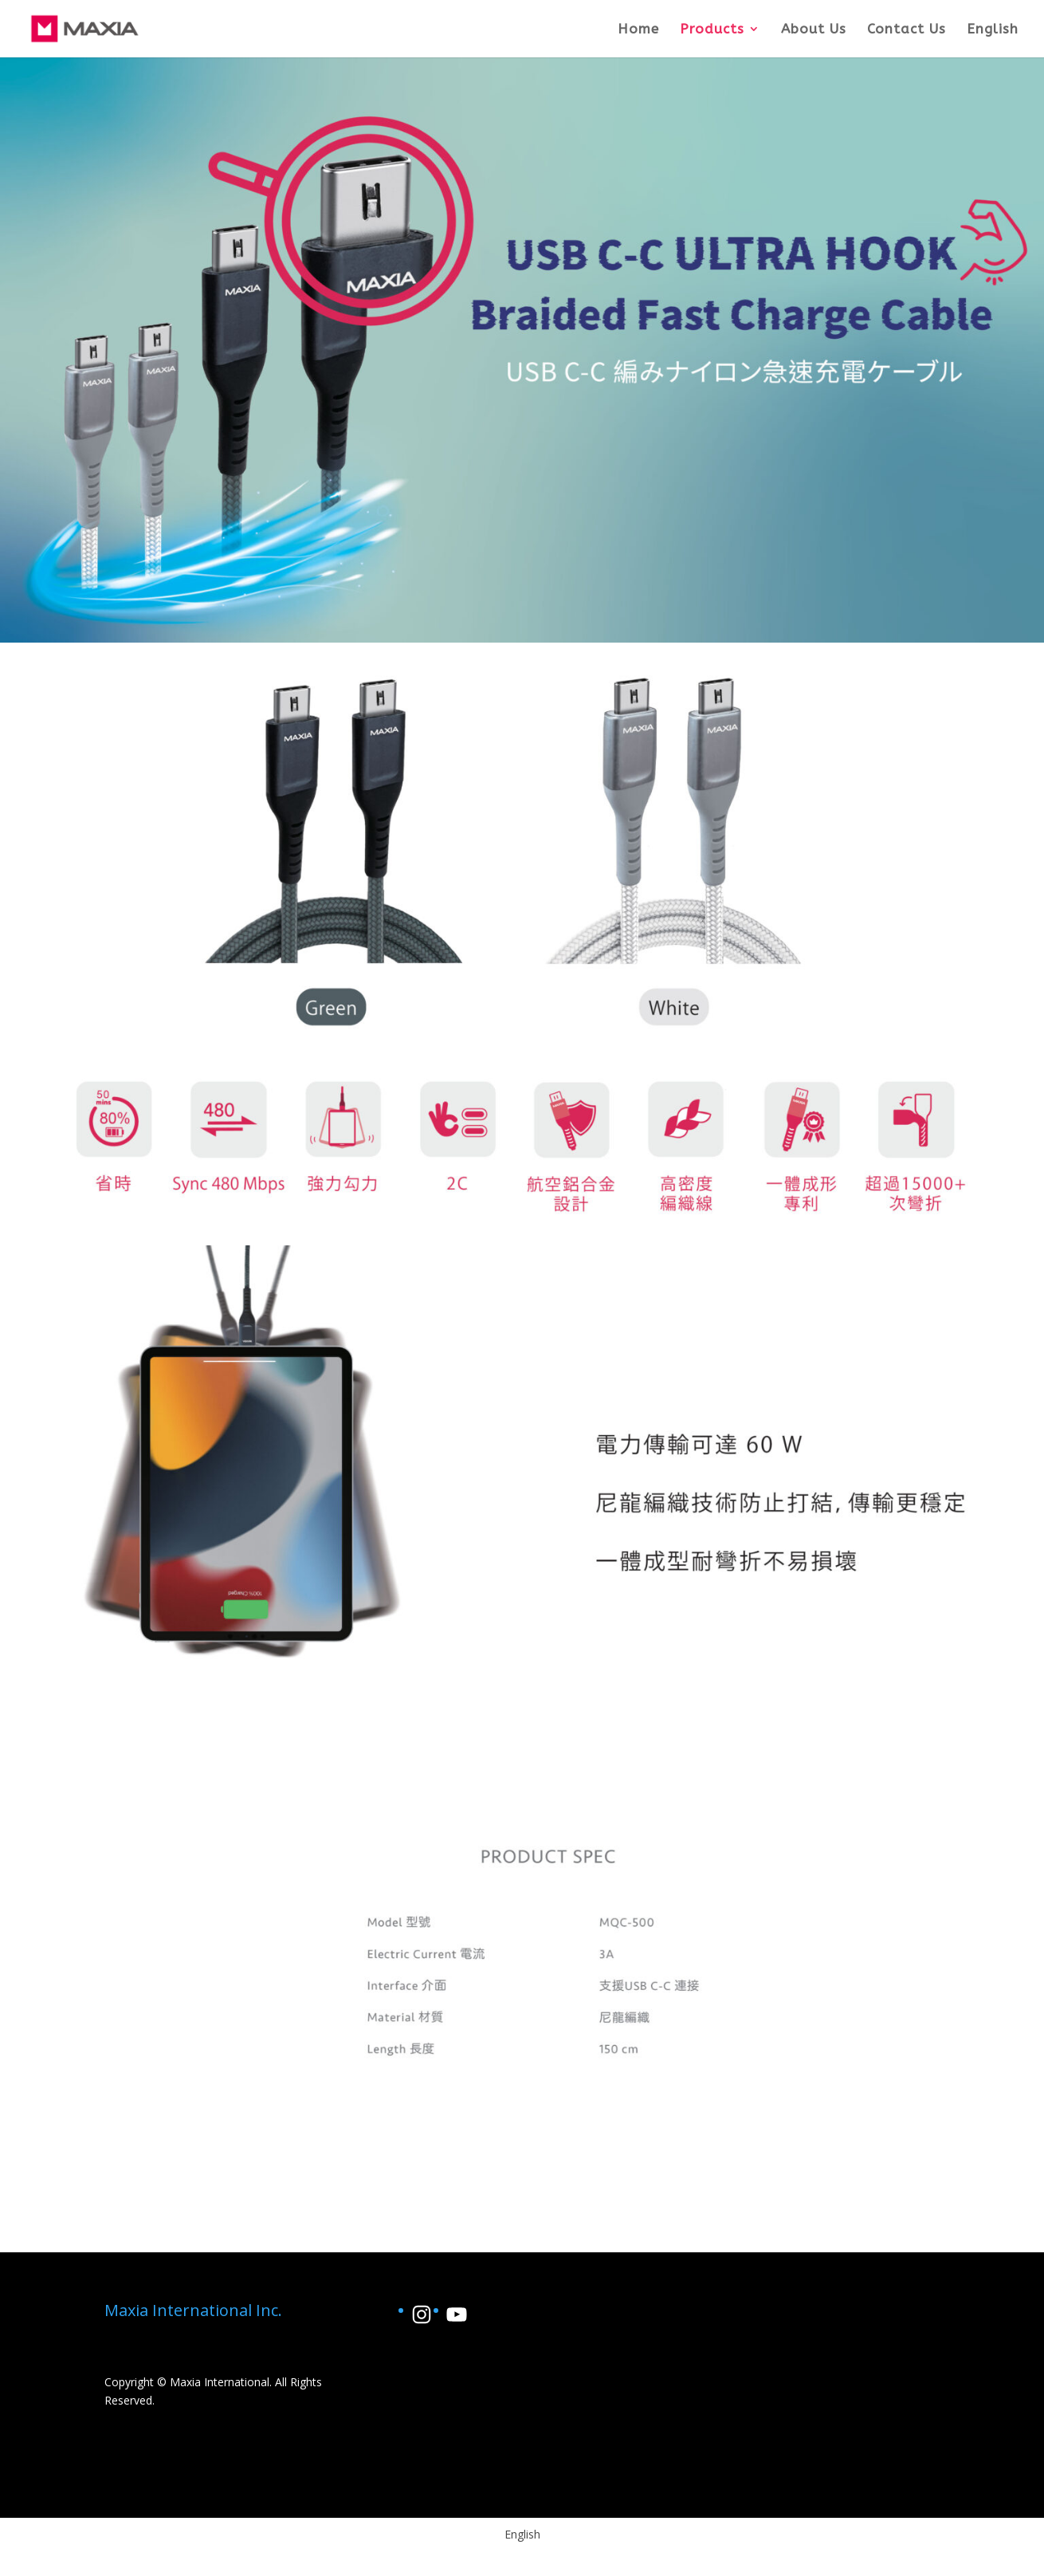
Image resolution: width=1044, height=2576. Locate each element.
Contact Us (906, 30)
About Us (813, 30)
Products (712, 30)
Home (638, 30)
